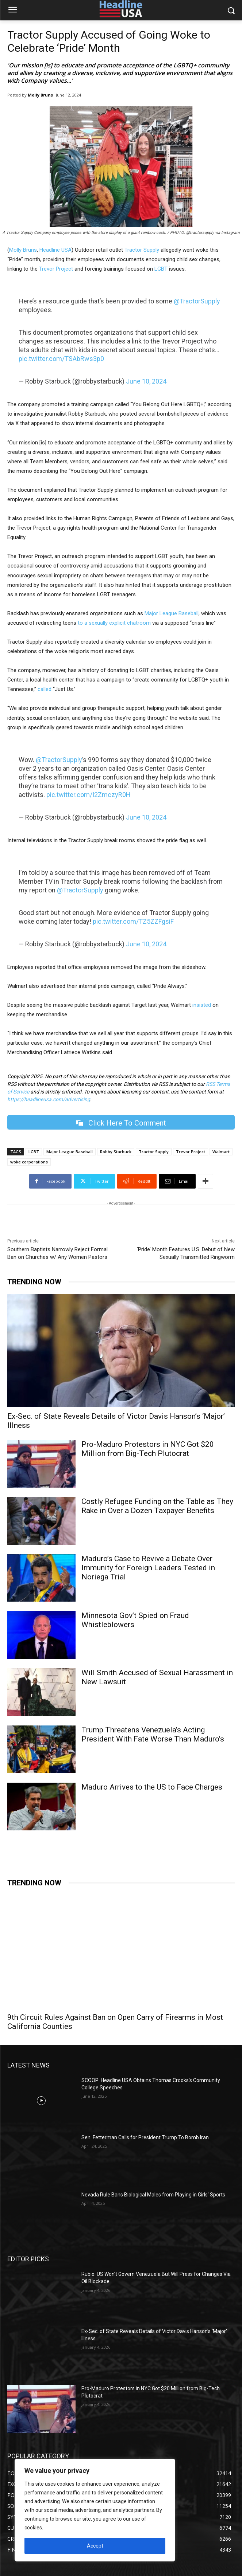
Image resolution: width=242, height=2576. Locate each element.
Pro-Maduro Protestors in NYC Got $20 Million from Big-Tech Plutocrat (147, 1449)
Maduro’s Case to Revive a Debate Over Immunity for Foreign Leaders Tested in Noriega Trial (148, 1567)
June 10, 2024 (146, 381)
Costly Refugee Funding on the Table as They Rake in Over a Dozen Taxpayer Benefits (157, 1506)
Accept (95, 2546)
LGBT (161, 269)
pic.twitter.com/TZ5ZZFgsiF (133, 921)
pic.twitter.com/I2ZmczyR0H (88, 794)
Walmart (221, 1151)
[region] (95, 2510)
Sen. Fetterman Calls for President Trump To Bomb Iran (145, 2137)
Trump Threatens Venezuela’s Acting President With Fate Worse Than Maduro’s (152, 1734)
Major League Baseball (172, 613)
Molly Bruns (40, 95)
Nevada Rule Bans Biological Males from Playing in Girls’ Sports (153, 2195)
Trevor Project (56, 269)
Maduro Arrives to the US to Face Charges (151, 1787)
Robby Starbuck (115, 1151)
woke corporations (29, 1162)
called (44, 689)
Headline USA (55, 250)
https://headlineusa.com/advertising (48, 1099)
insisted (201, 1005)
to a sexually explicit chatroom (114, 623)
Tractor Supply (141, 250)
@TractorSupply (197, 301)
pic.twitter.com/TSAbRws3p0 (61, 358)
